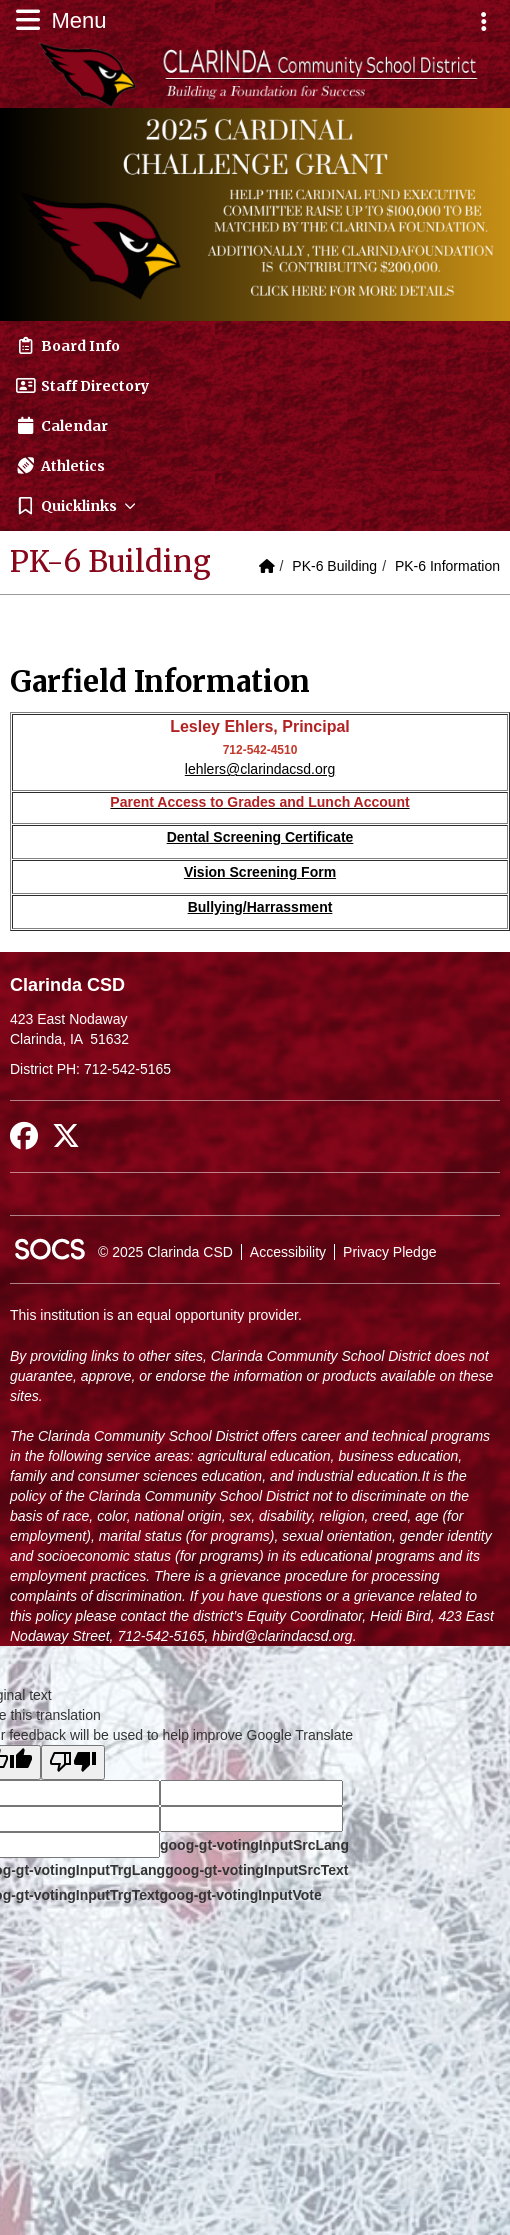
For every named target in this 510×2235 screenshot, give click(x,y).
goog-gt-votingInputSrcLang (254, 1845)
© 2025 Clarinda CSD (165, 1252)
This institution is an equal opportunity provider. (156, 1315)
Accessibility (288, 1252)
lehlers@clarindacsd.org (260, 769)
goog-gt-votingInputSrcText (256, 1870)
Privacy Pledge (389, 1252)
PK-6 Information (447, 566)
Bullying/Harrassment (260, 907)
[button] (255, 506)
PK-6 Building (334, 566)
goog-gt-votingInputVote (240, 1895)
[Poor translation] (73, 1762)
